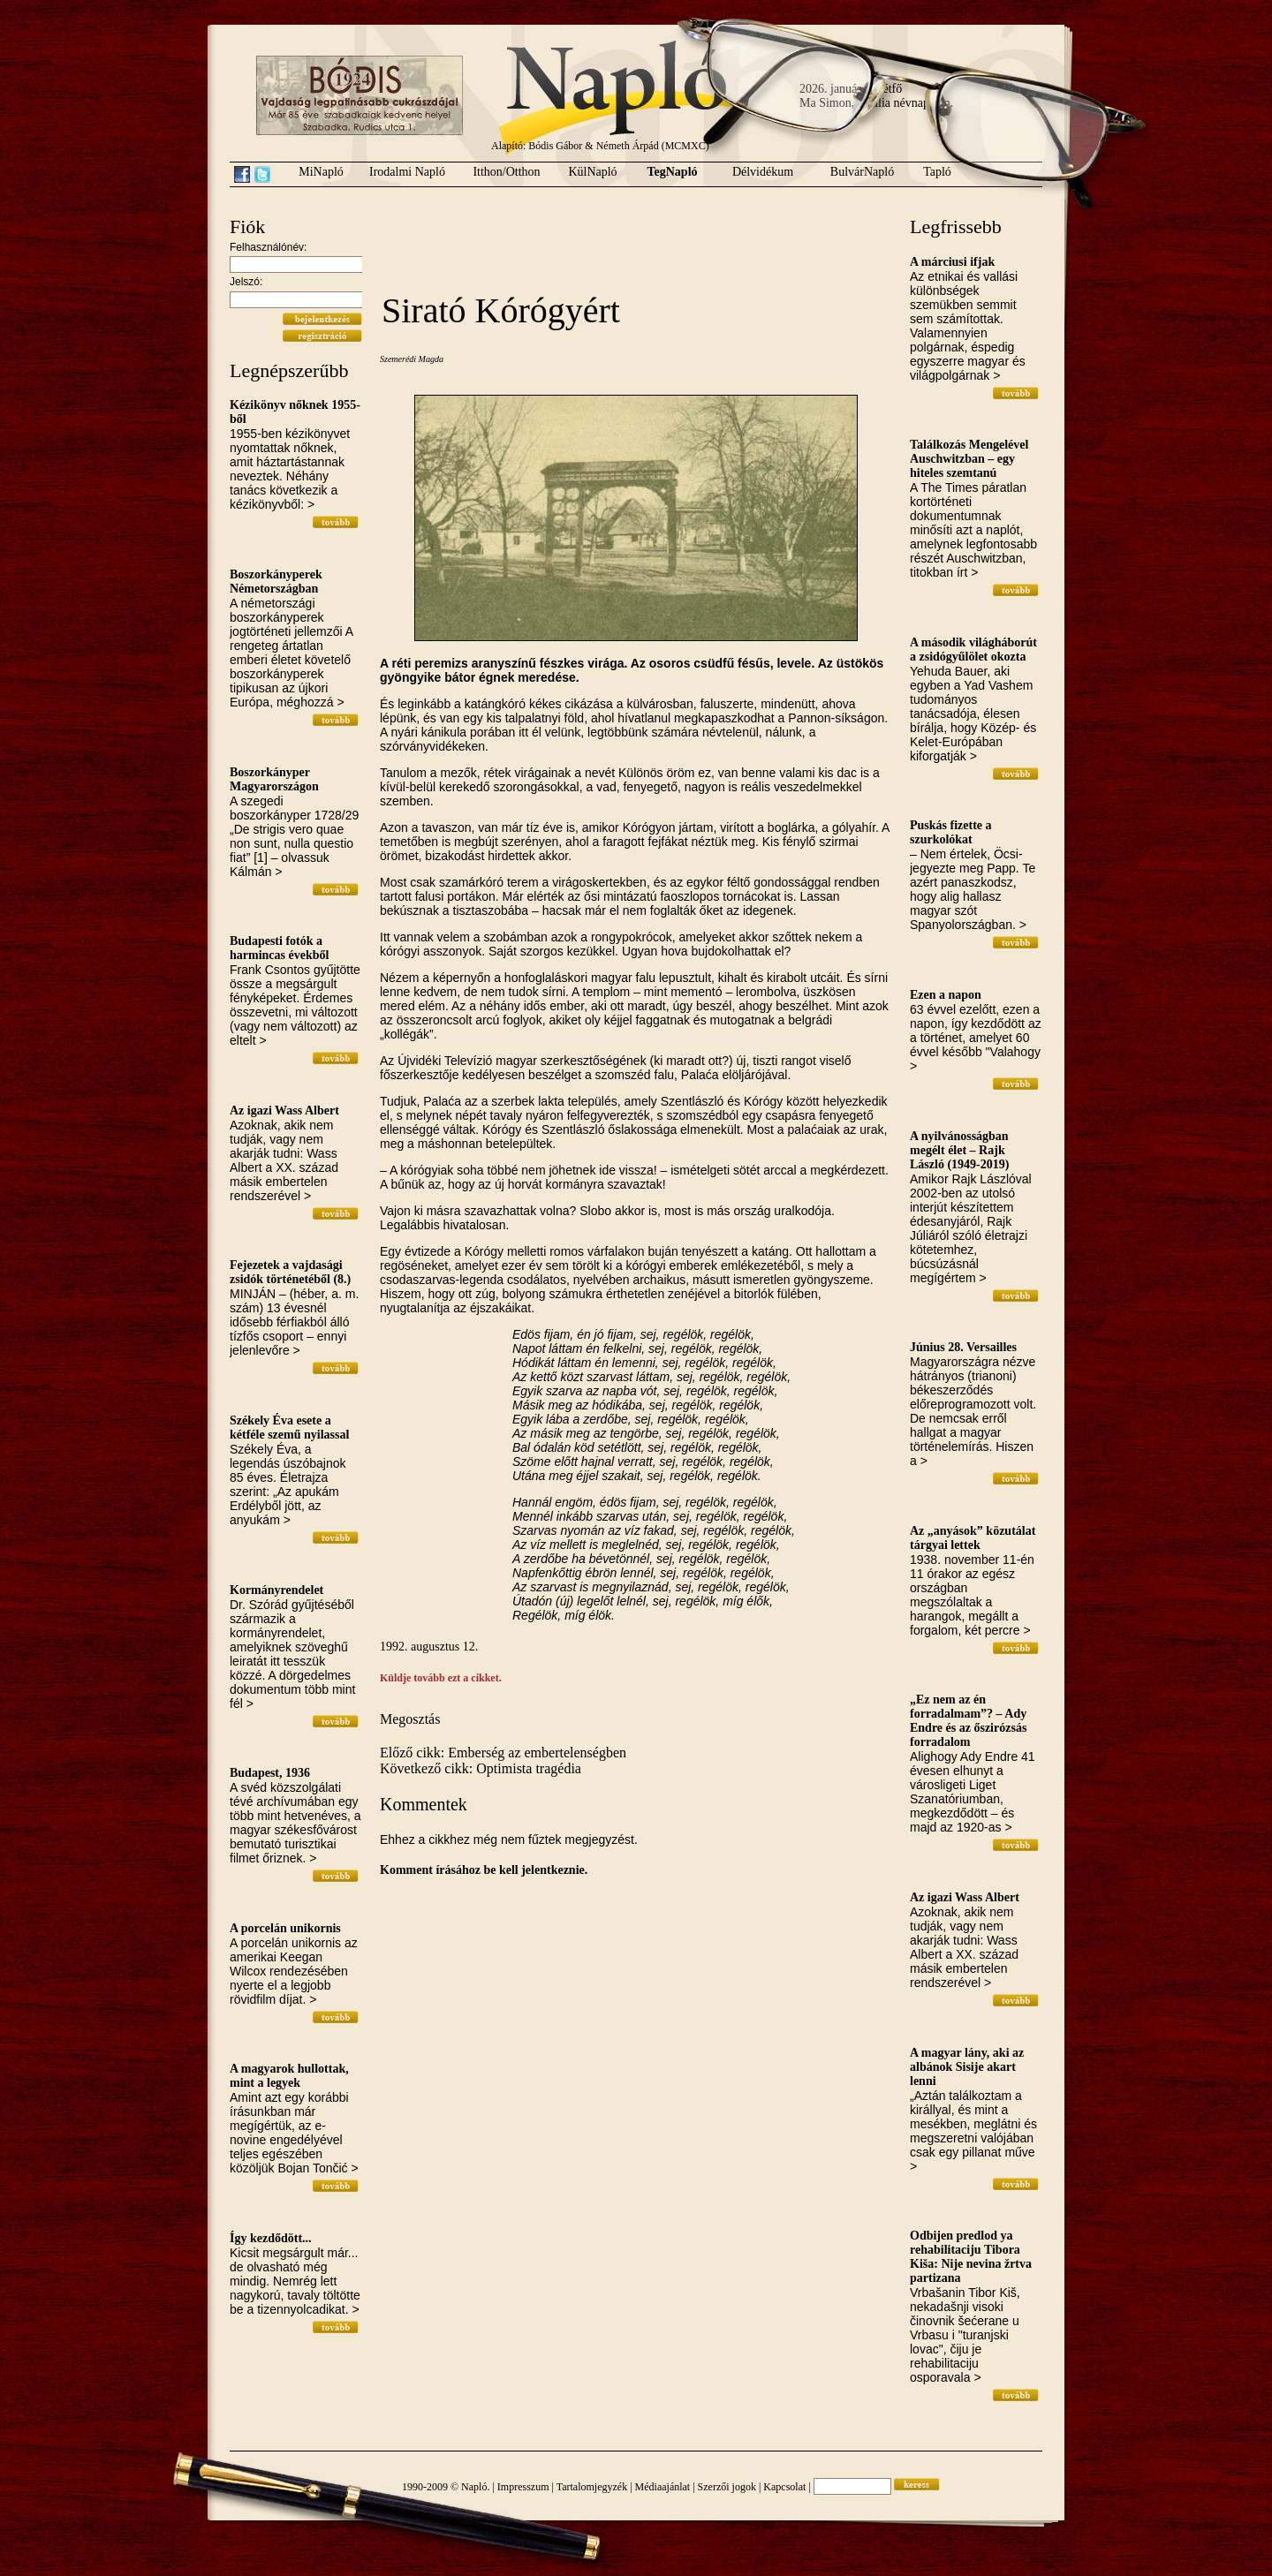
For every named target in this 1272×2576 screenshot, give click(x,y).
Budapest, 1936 (270, 1772)
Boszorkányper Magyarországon (274, 779)
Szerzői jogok (727, 2487)
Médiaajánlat (663, 2487)
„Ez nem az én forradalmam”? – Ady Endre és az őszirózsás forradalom (968, 1721)
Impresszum (523, 2487)
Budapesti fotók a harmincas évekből (279, 948)
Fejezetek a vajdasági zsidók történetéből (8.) (290, 1272)
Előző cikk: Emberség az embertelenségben (503, 1752)
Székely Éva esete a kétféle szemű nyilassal (289, 1427)
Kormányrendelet (276, 1590)
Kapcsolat (784, 2487)
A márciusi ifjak (952, 261)
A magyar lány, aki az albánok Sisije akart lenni (967, 2067)
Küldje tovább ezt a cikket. (441, 1678)
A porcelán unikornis (285, 1928)
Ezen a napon (945, 994)
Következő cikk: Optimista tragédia (480, 1768)
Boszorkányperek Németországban (276, 581)
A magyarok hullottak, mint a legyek (289, 2075)
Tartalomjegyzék (591, 2487)
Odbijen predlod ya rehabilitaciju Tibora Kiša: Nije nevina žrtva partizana (971, 2257)
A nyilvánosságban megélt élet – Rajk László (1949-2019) (959, 1150)
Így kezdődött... (271, 2238)
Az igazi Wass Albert (284, 1110)
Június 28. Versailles (963, 1347)
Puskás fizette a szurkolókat (951, 832)
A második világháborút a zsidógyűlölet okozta (973, 649)
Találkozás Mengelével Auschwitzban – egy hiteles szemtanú (969, 459)
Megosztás (410, 1718)
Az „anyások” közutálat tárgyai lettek (972, 1538)
